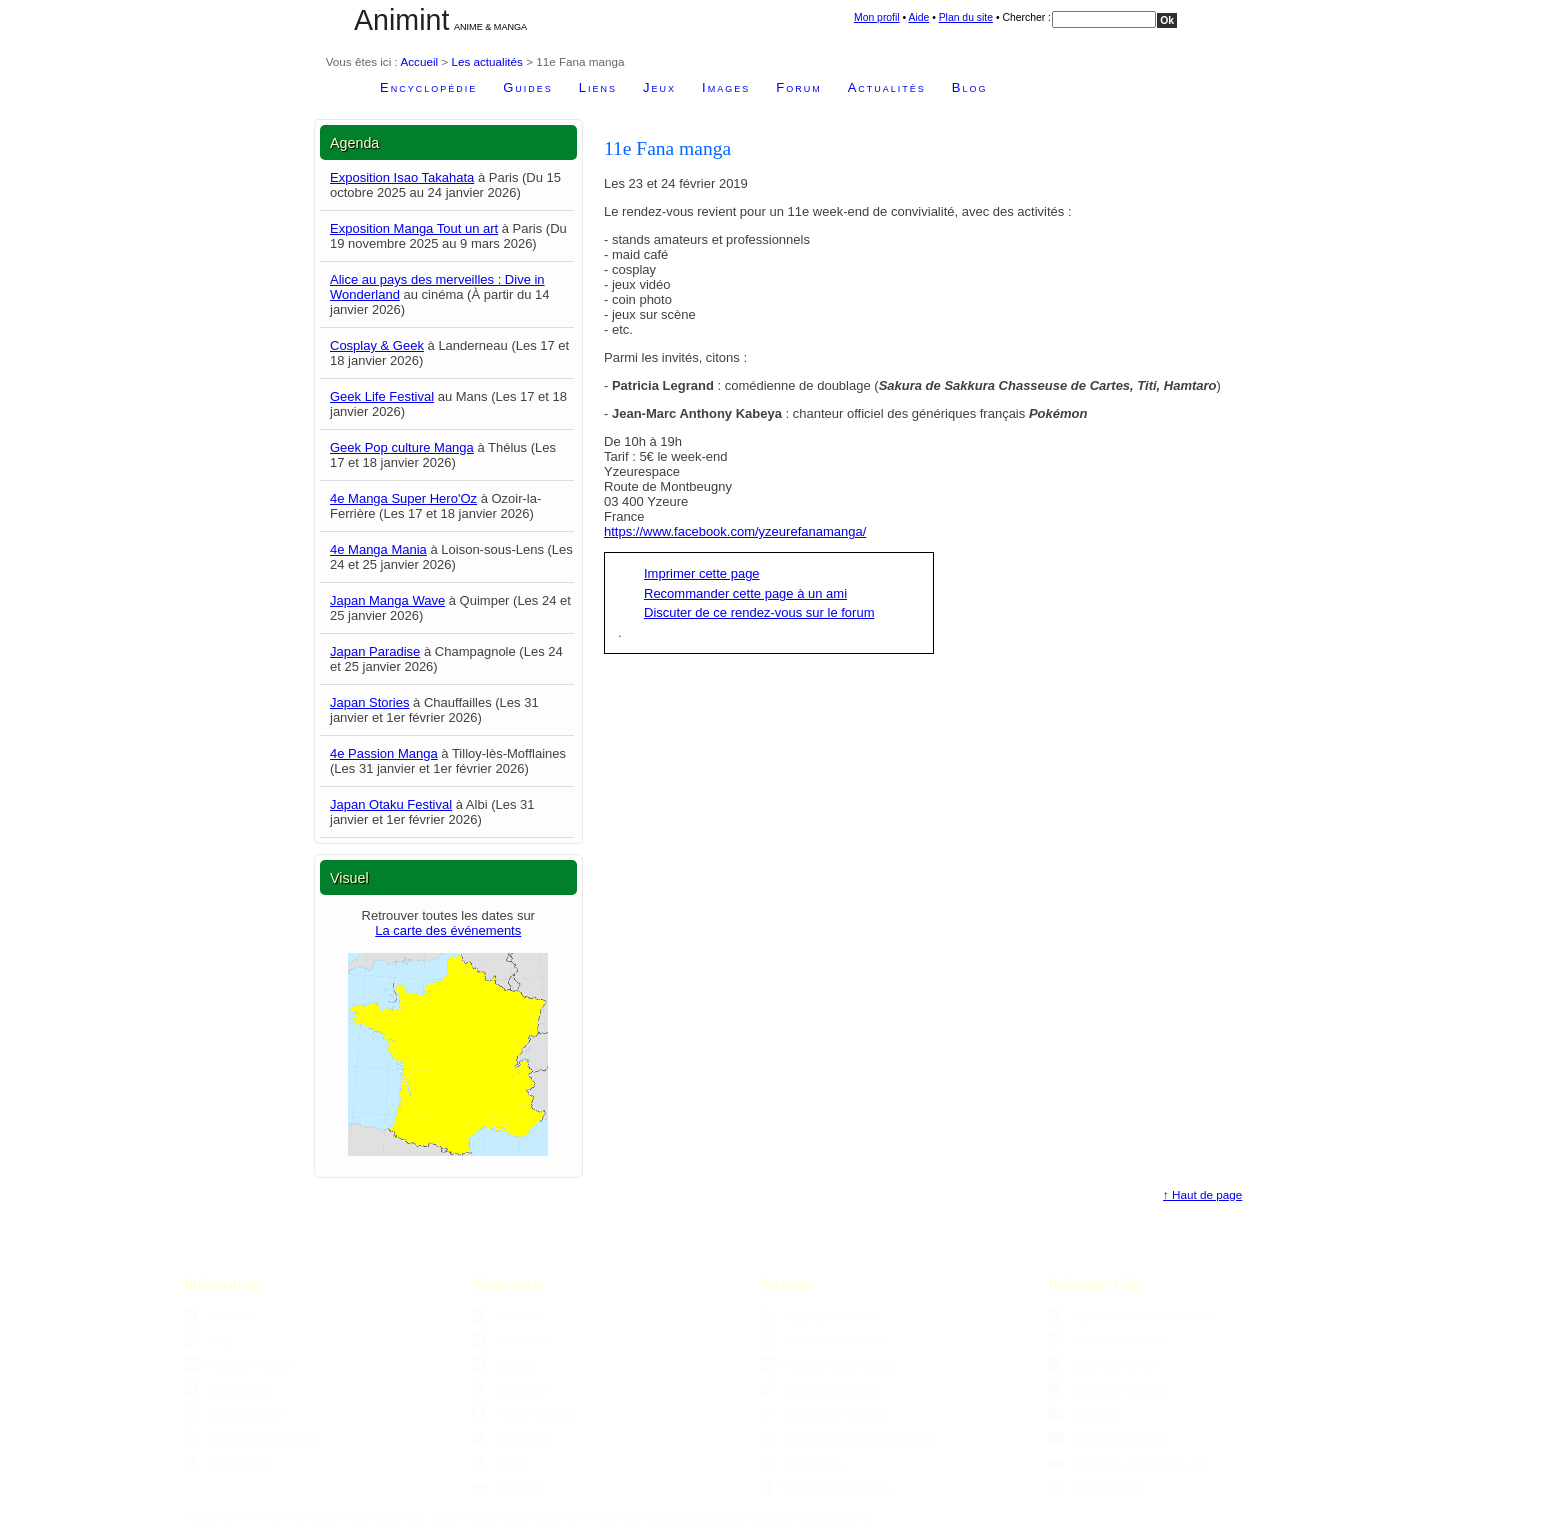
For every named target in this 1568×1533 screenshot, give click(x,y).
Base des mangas (1106, 1389)
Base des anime (1101, 1364)
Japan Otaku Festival (391, 804)
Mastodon (509, 1389)
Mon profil (877, 17)
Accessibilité (228, 1389)
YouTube (508, 1487)
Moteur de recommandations (847, 1438)
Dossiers (1083, 1413)
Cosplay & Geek (377, 345)
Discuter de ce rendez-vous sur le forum (759, 612)
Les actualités (486, 61)
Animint (401, 20)
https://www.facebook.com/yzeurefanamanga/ (735, 531)
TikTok (500, 1463)
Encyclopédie (428, 87)
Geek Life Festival (382, 396)
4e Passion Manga (384, 753)
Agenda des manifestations (1130, 1315)
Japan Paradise (375, 651)
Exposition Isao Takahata (402, 177)
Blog (970, 87)
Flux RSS (508, 1315)
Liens (598, 87)
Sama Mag (801, 1463)
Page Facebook (524, 1413)
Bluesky (504, 1364)
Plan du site (966, 17)
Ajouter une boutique (828, 1364)
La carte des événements (448, 930)
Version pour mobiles (825, 1487)
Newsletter (511, 1339)
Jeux (659, 87)
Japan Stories (370, 702)
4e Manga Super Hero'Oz (403, 498)
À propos (220, 1315)
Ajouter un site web (822, 1339)
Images (726, 87)
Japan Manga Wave (387, 600)
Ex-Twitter (510, 1438)
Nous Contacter (238, 1364)
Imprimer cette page (702, 573)
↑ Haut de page (1202, 1194)
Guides (528, 87)
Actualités (887, 87)
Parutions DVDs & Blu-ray (1128, 1463)
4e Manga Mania (378, 549)
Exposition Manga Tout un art (414, 228)
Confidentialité (234, 1413)
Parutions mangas (1108, 1438)
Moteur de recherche (250, 1438)
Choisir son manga (821, 1413)
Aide (918, 17)
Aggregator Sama (817, 1315)
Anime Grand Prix (1105, 1339)
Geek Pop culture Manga (402, 447)
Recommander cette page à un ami (745, 593)
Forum (798, 87)
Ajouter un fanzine (819, 1389)
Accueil (419, 61)
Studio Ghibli (1094, 1487)
